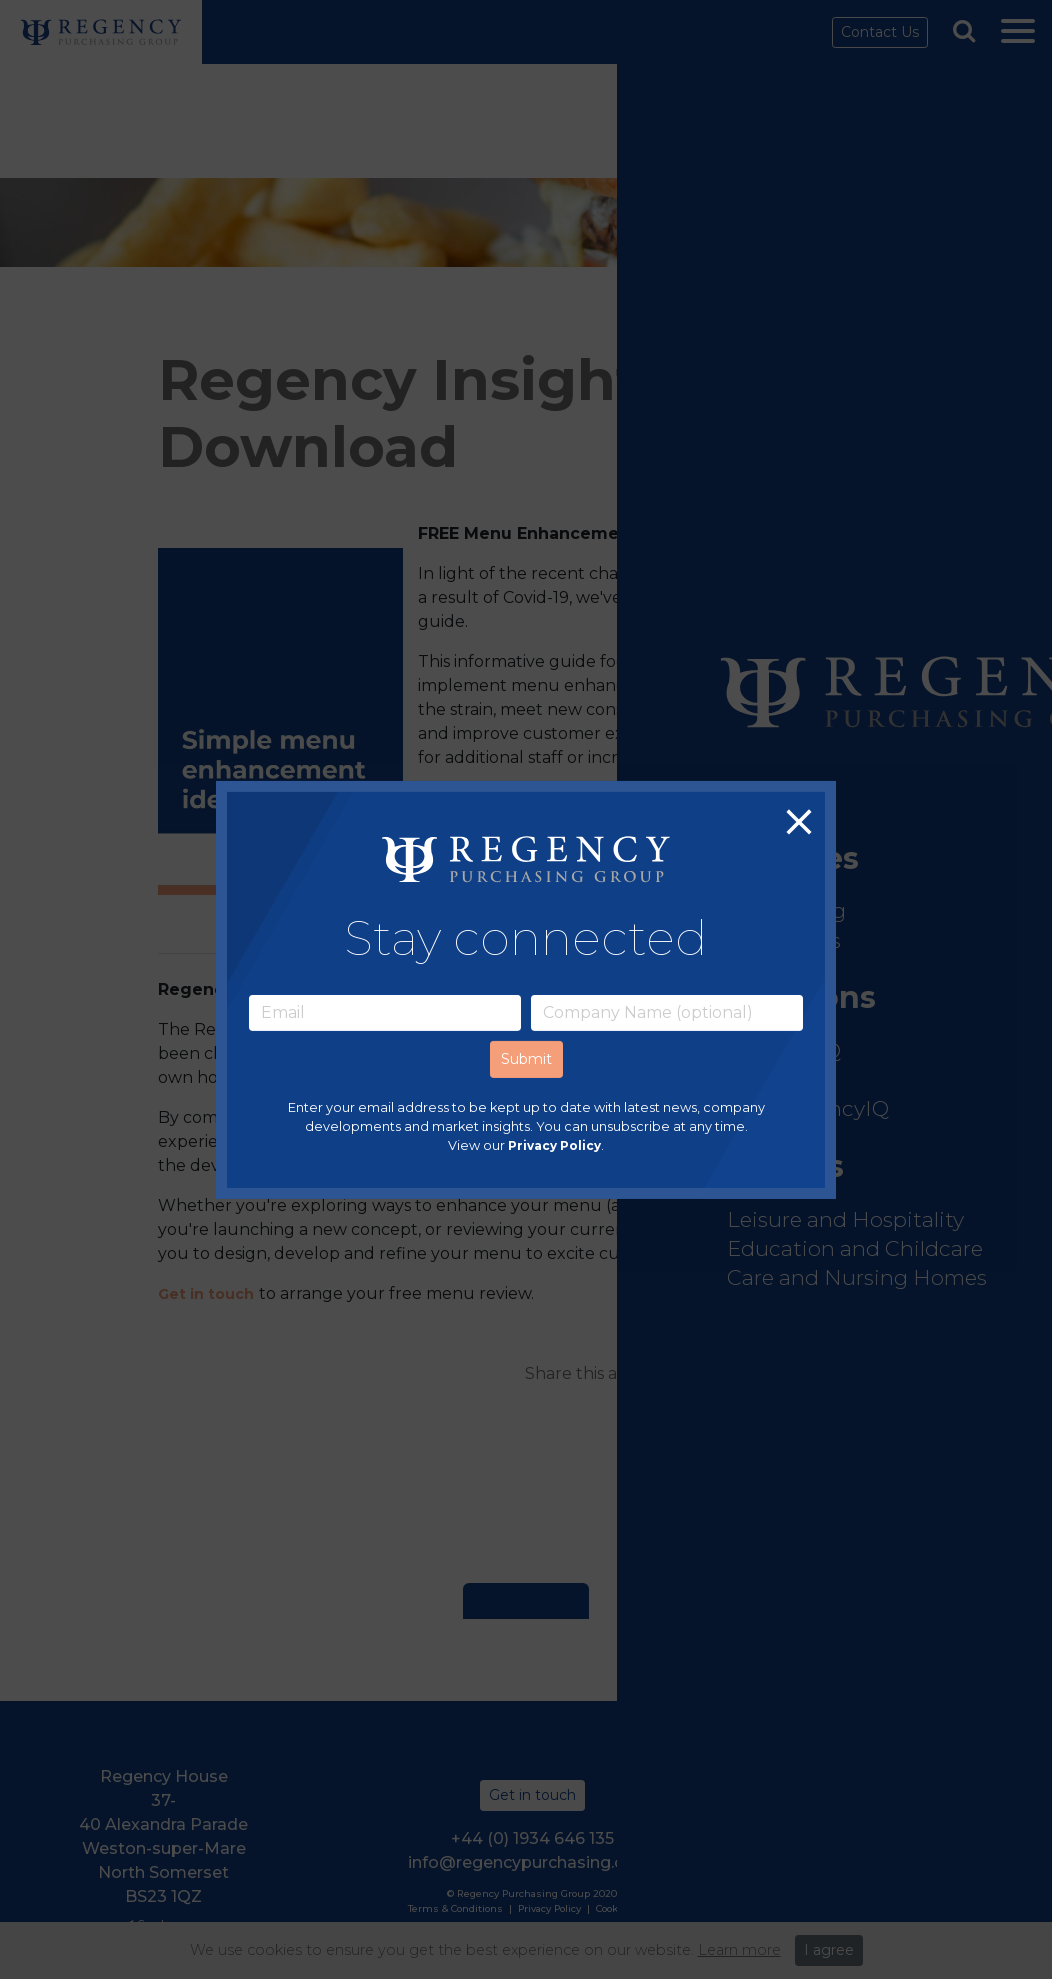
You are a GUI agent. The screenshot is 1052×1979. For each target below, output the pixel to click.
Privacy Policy (554, 1145)
